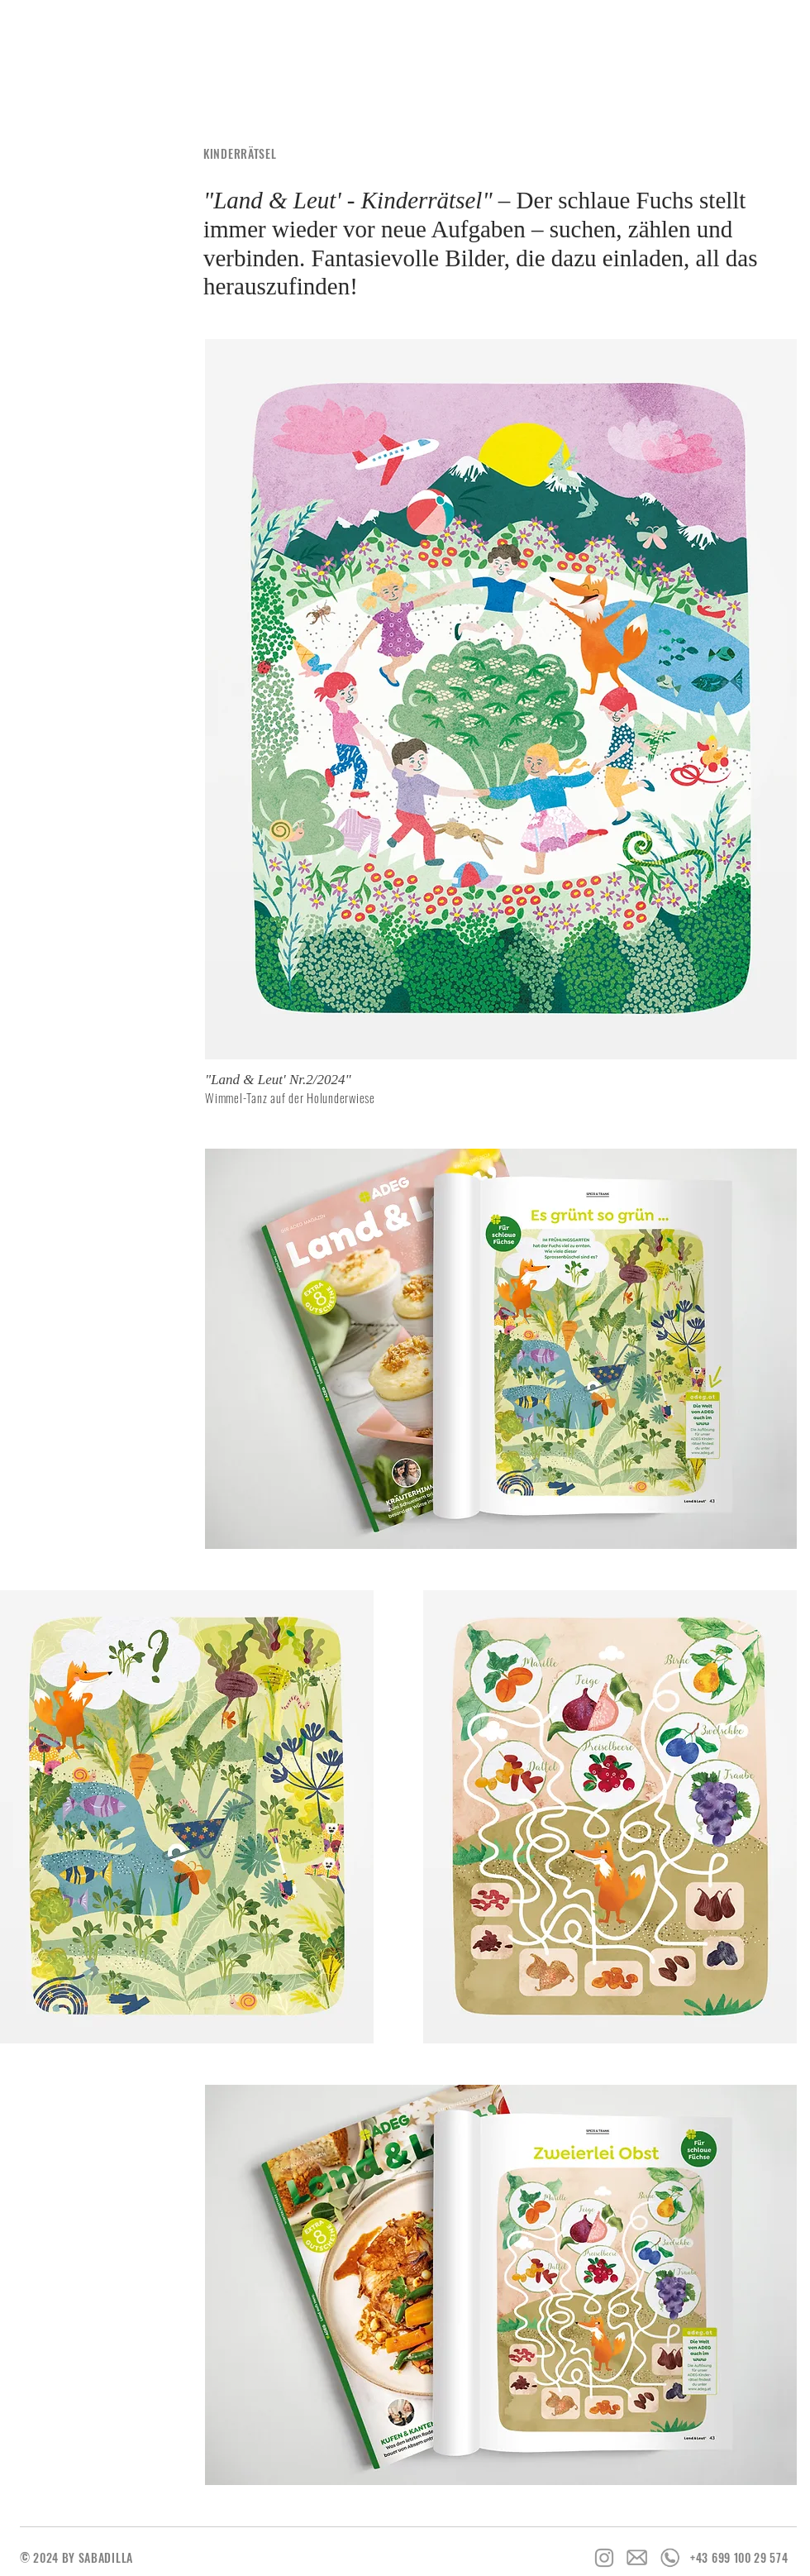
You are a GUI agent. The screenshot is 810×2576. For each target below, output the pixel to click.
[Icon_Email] (637, 2557)
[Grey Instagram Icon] (604, 2557)
